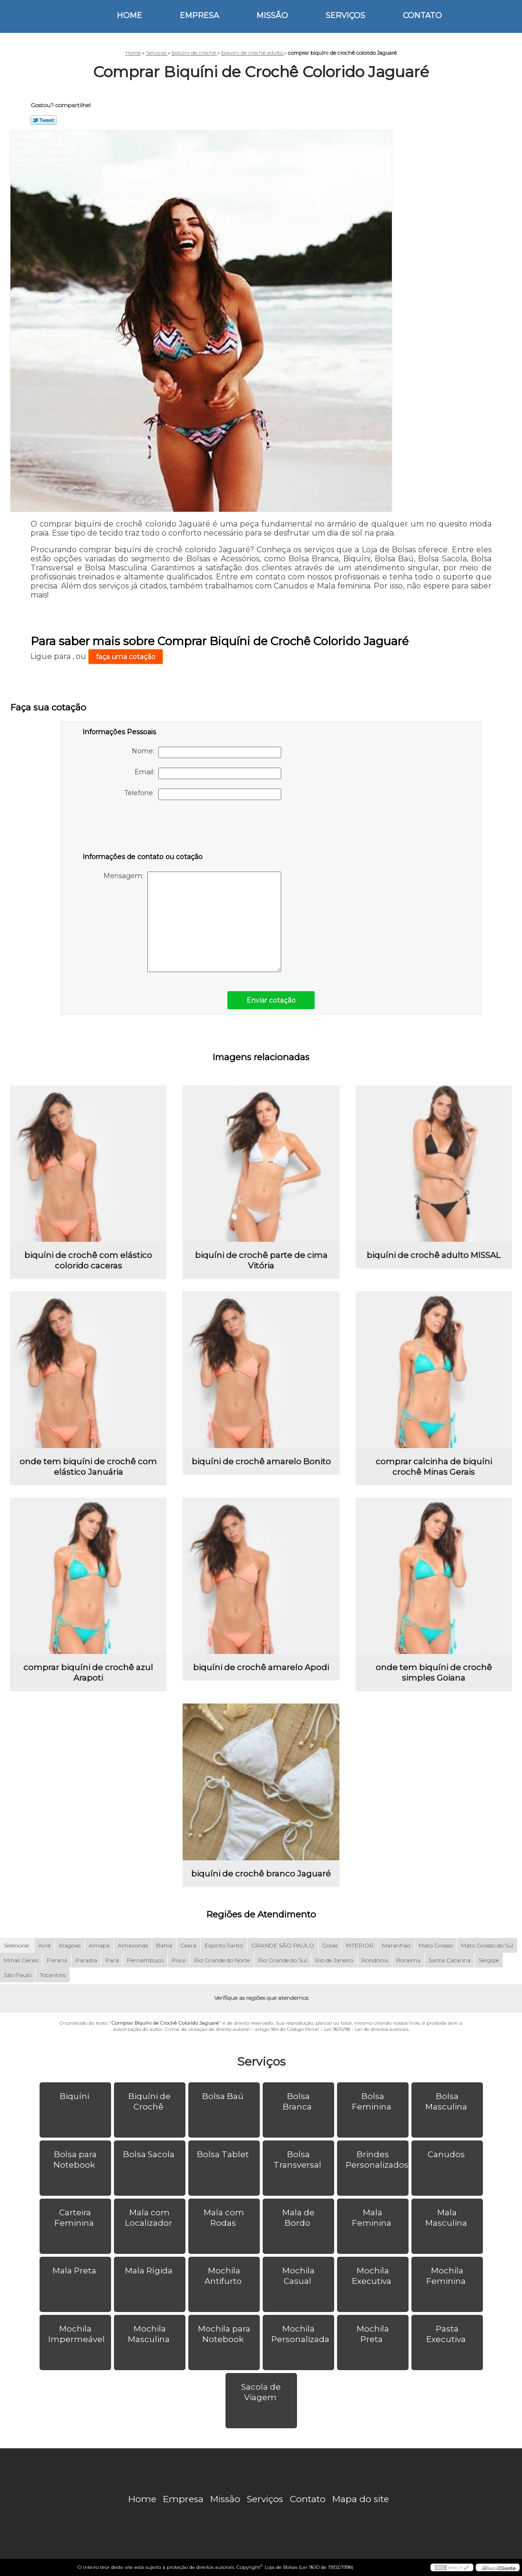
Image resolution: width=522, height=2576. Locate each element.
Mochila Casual (298, 2276)
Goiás (330, 1945)
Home (129, 15)
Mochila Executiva (372, 2276)
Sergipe (489, 1960)
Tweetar (44, 120)
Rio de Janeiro (334, 1960)
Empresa (199, 15)
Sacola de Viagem (261, 2392)
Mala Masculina (447, 2218)
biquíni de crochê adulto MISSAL (434, 1255)
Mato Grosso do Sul (487, 1945)
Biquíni (75, 2096)
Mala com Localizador (149, 2218)
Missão (272, 15)
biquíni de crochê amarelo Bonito (261, 1461)
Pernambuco (145, 1960)
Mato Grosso (436, 1945)
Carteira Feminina (75, 2218)
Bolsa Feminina (372, 2101)
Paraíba (86, 1960)
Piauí (179, 1960)
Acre (44, 1945)
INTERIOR (360, 1945)
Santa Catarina (450, 1960)
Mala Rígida (149, 2270)
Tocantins (53, 1974)
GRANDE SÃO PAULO (282, 1945)
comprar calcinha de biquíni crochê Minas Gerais (434, 1467)
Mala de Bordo (298, 2218)
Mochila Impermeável (77, 2334)
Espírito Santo (224, 1945)
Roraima (408, 1960)
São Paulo (17, 1974)
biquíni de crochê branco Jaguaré (261, 1873)
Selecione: (17, 1945)
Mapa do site (360, 2499)
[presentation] (143, 828)
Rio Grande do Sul (282, 1960)
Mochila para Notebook (224, 2334)
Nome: (206, 752)
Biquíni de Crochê (149, 2101)
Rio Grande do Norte (222, 1960)
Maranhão (396, 1945)
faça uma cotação (125, 656)
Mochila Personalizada (301, 2334)
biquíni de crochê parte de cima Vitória (261, 1260)
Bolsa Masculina (447, 2101)
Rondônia (374, 1960)
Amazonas (133, 1945)
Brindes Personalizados (377, 2160)
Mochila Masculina (150, 2334)
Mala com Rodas (224, 2218)
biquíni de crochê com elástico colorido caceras (88, 1260)
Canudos (447, 2154)
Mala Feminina (372, 2218)
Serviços (345, 15)
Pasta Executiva (447, 2334)
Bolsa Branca (298, 2101)
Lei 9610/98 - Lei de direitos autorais (366, 2029)
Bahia (164, 1945)
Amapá (99, 1945)
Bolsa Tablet (224, 2154)
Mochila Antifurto (224, 2276)
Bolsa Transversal (298, 2160)
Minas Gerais (21, 1960)
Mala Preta (75, 2270)
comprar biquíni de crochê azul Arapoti (88, 1673)
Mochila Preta (373, 2334)
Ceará (188, 1945)
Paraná (57, 1960)
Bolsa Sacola (149, 2154)
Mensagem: (192, 922)
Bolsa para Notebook (75, 2160)
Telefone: (202, 794)
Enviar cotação (271, 1000)
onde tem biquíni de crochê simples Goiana (434, 1673)
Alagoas (70, 1945)
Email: (207, 773)
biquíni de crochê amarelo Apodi (261, 1667)
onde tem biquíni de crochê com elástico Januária (88, 1467)
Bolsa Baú (224, 2096)
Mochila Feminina (447, 2276)
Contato (422, 15)
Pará (112, 1960)
